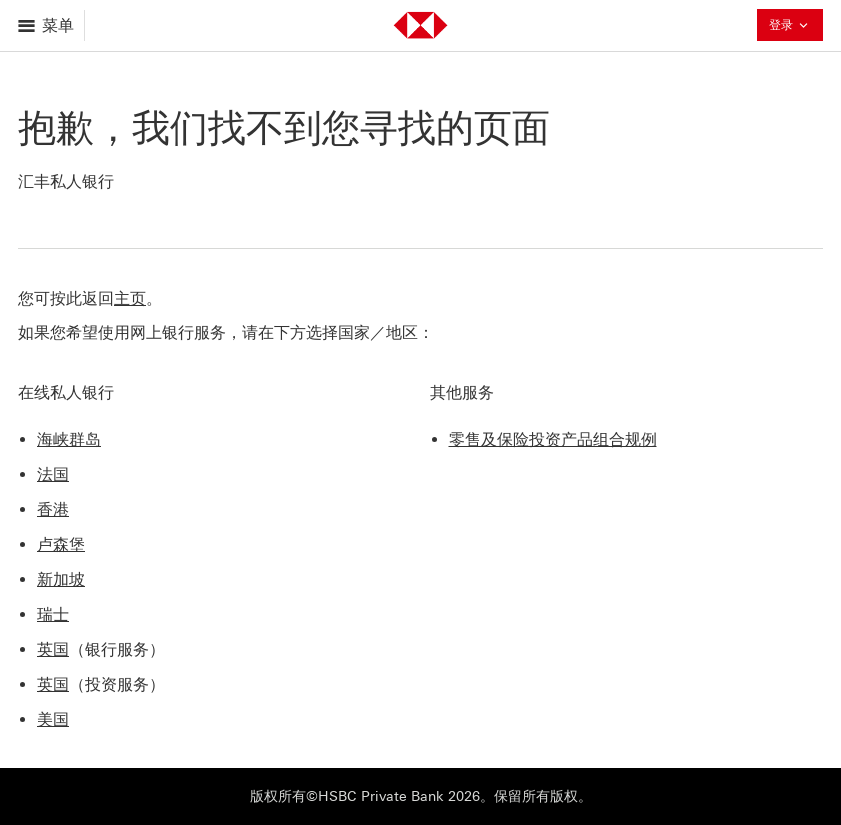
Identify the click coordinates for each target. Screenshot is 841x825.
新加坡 (61, 579)
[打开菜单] (47, 25)
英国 (53, 649)
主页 (130, 298)
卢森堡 (61, 544)
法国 (53, 474)
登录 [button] (790, 27)
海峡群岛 (69, 439)
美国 (53, 719)
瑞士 (53, 614)
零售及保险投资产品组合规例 (553, 439)
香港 (53, 509)
